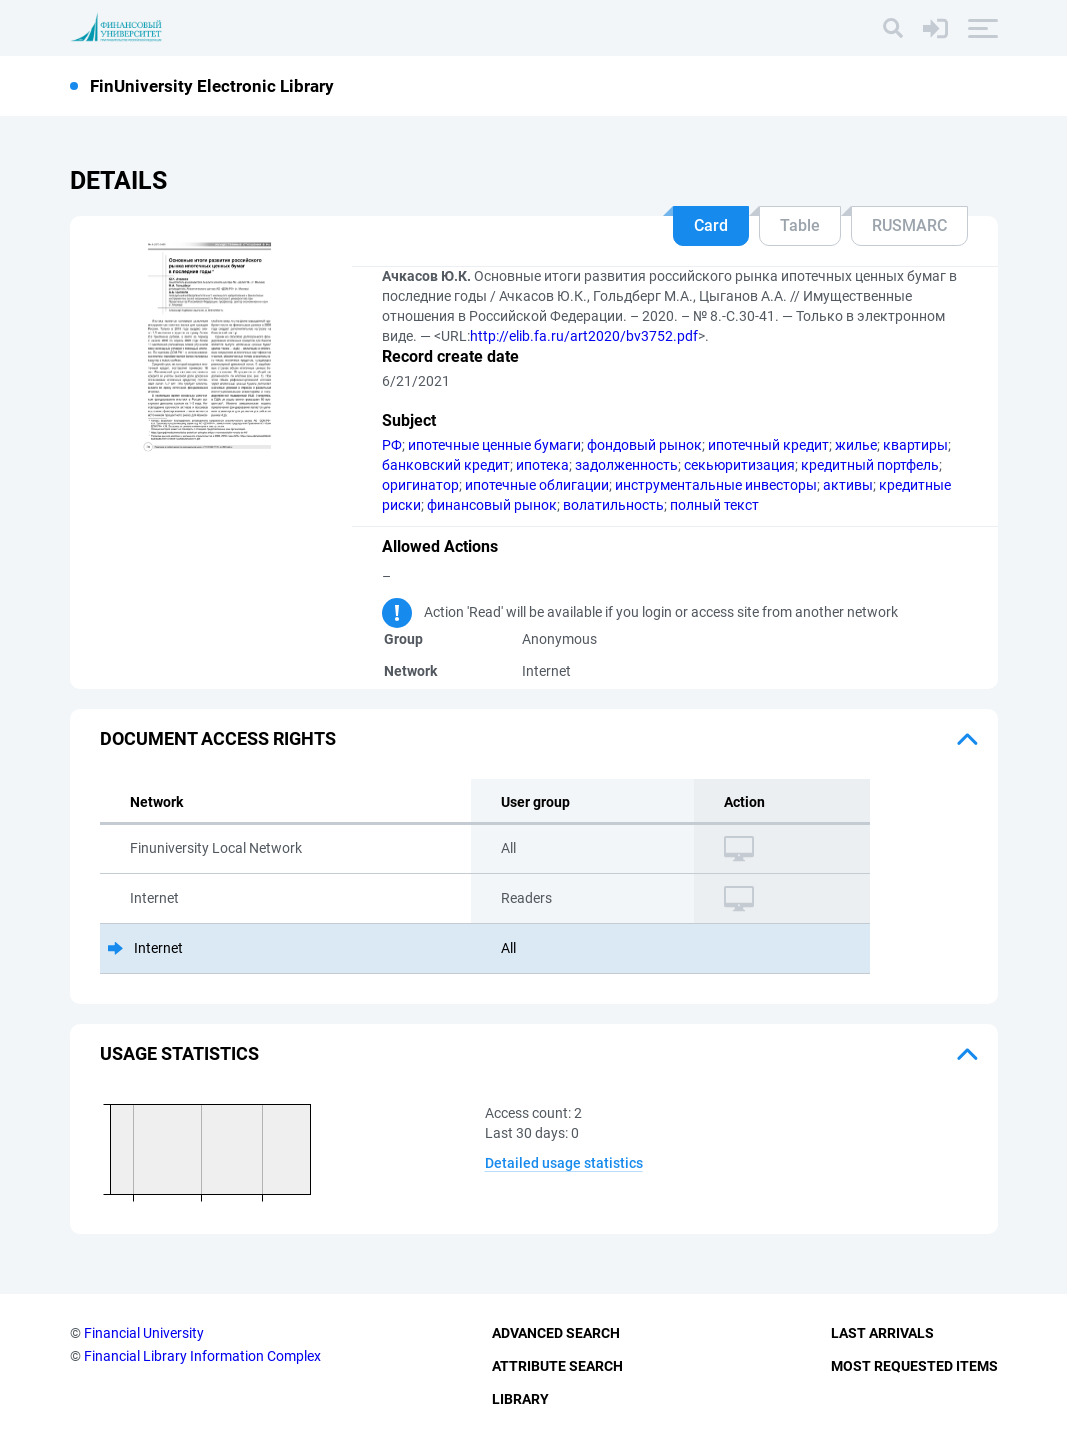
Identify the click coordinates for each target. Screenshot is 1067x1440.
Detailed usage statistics (564, 1163)
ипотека (542, 465)
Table (800, 225)
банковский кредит (446, 465)
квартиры (915, 445)
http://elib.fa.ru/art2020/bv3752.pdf (584, 336)
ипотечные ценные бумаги (494, 445)
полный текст (714, 505)
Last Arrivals (882, 1333)
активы (848, 485)
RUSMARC (909, 225)
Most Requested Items (914, 1366)
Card (711, 225)
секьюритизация (739, 465)
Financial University (144, 1333)
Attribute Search (557, 1366)
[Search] (893, 28)
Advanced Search (556, 1333)
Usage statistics (179, 1053)
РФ (392, 445)
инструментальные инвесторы (716, 485)
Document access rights (218, 738)
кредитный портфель (870, 465)
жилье (856, 445)
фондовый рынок (644, 445)
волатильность (613, 505)
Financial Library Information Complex (202, 1356)
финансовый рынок (492, 505)
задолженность (626, 465)
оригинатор (420, 485)
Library (520, 1399)
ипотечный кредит (768, 445)
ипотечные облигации (537, 485)
